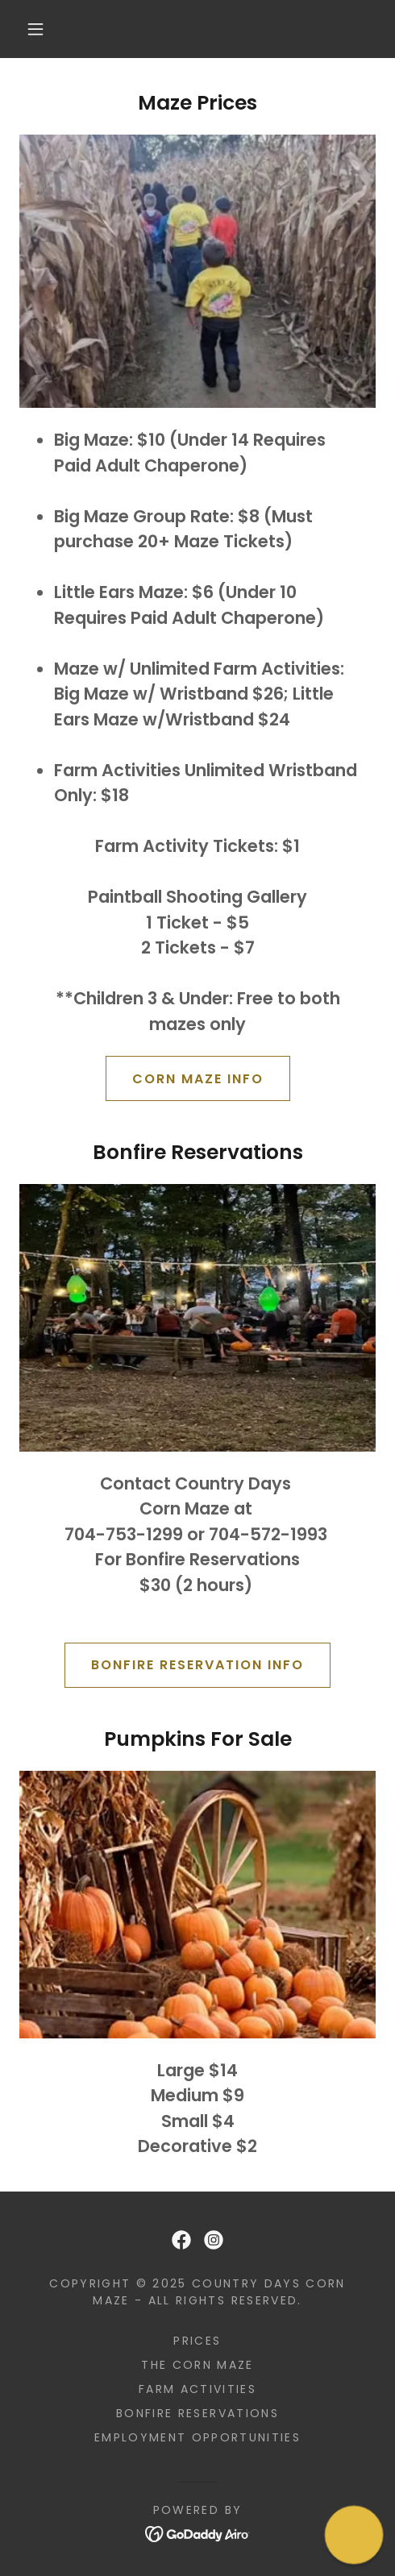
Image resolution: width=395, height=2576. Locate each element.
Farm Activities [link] (197, 2389)
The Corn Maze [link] (197, 2365)
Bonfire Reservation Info (197, 1665)
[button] (37, 29)
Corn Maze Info (198, 1079)
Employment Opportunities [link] (197, 2437)
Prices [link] (197, 2341)
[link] (181, 2240)
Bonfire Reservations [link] (197, 2413)
